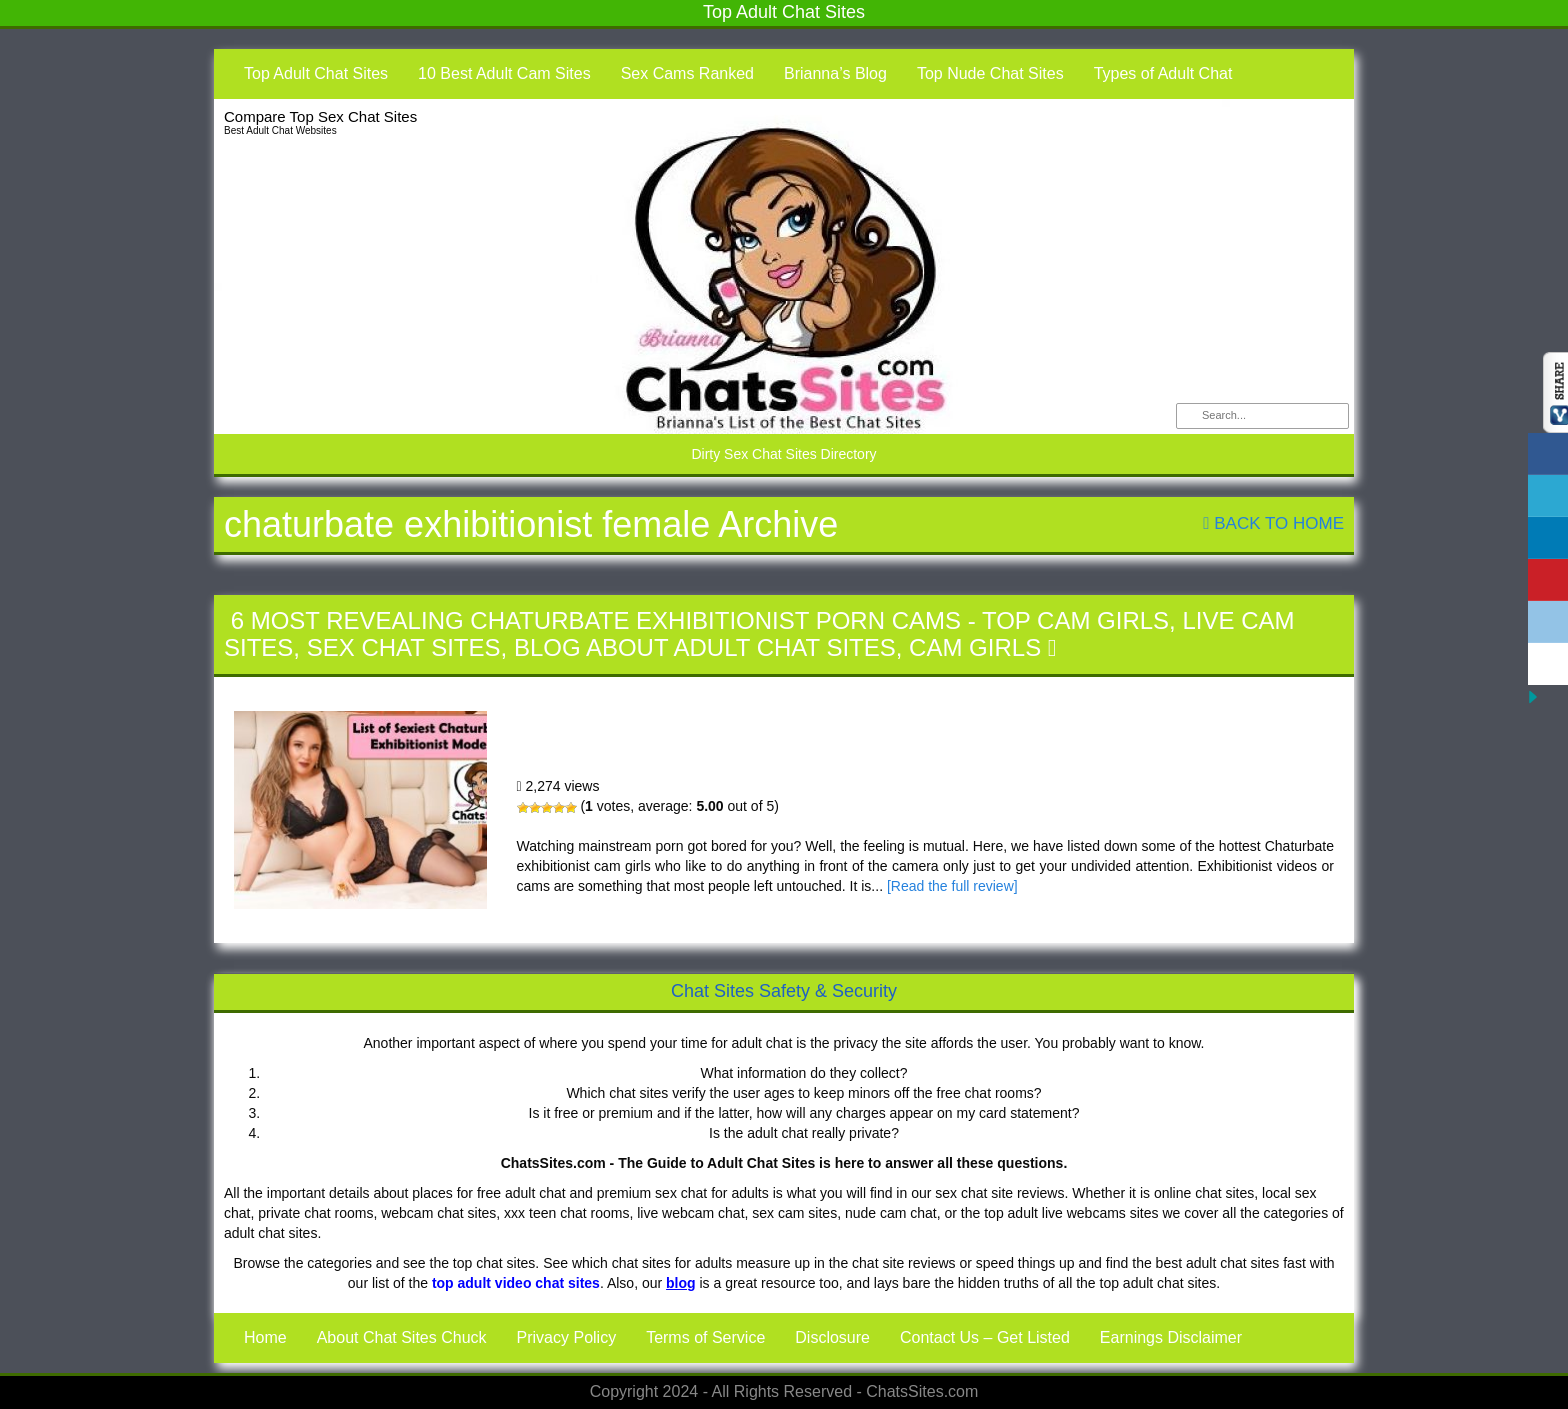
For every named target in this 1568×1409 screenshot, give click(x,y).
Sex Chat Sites (404, 647)
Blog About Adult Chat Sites (705, 647)
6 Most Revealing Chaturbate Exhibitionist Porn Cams (596, 620)
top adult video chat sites (516, 1283)
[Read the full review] (952, 886)
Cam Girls (975, 647)
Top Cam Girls (1075, 620)
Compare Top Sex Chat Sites (320, 116)
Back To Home (1273, 523)
